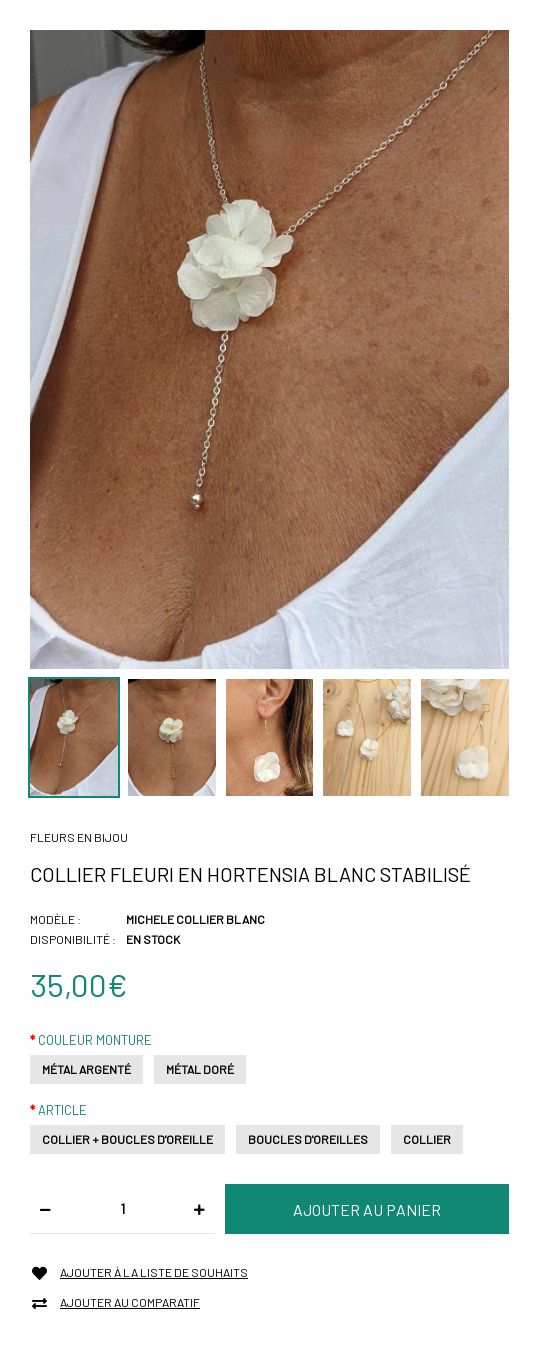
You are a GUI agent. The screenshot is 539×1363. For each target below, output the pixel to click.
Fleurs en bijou (79, 837)
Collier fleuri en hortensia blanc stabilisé (250, 874)
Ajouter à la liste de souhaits (154, 1272)
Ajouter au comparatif (130, 1302)
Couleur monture (95, 1040)
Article (62, 1110)
